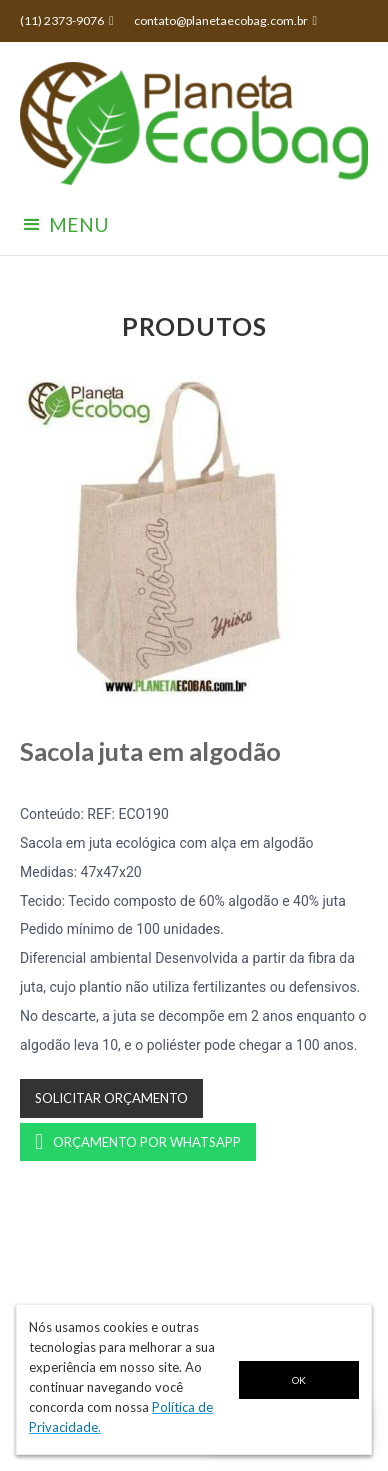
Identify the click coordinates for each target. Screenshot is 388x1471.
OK (299, 1380)
